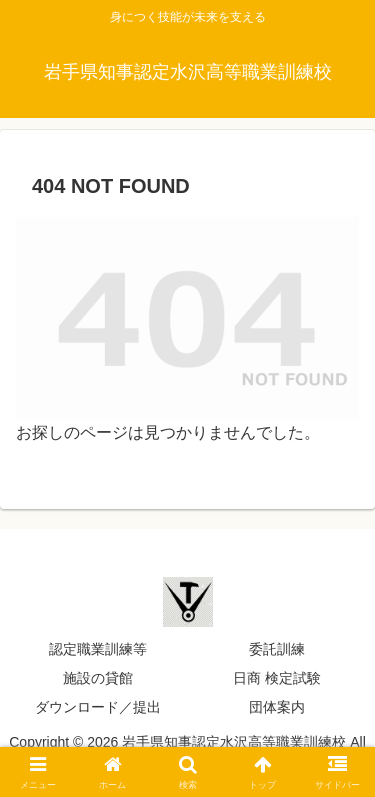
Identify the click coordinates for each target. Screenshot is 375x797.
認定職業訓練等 (98, 649)
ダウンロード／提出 (98, 707)
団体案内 (277, 707)
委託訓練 (277, 649)
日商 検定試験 (277, 678)
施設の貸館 (98, 678)
